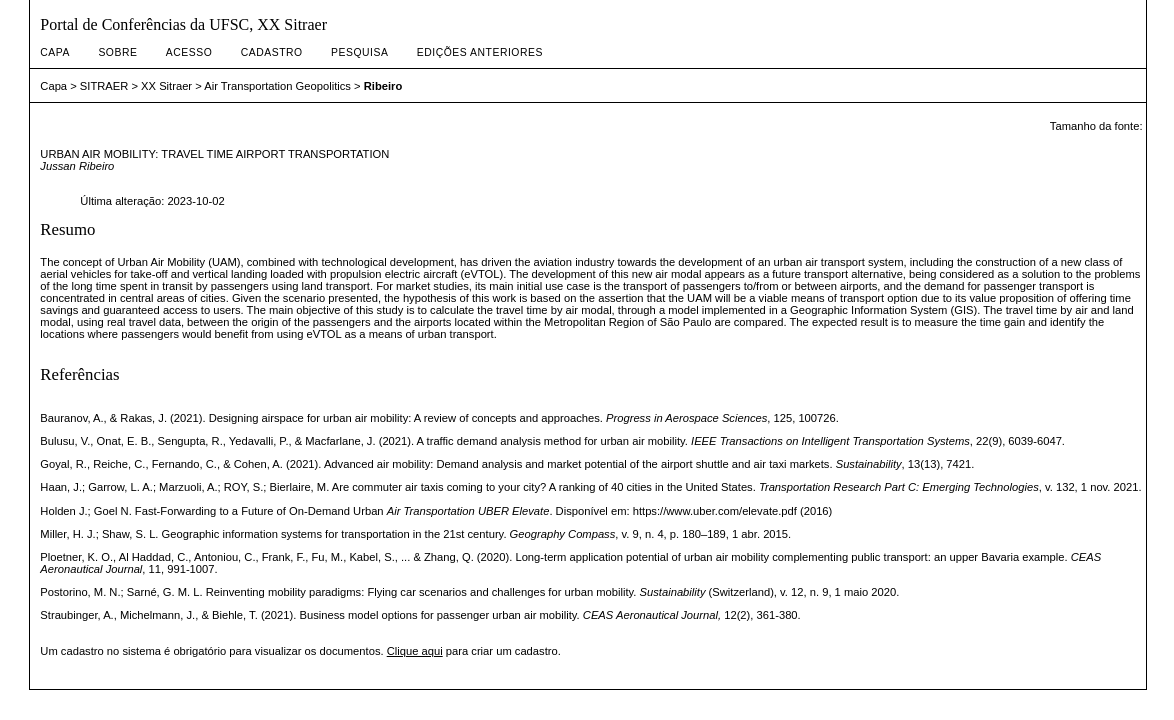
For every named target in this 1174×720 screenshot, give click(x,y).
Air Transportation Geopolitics (277, 86)
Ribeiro (383, 86)
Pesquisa (359, 52)
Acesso (189, 52)
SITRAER (104, 86)
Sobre (117, 52)
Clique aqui (415, 651)
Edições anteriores (480, 52)
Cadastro (272, 52)
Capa (55, 52)
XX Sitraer (166, 86)
